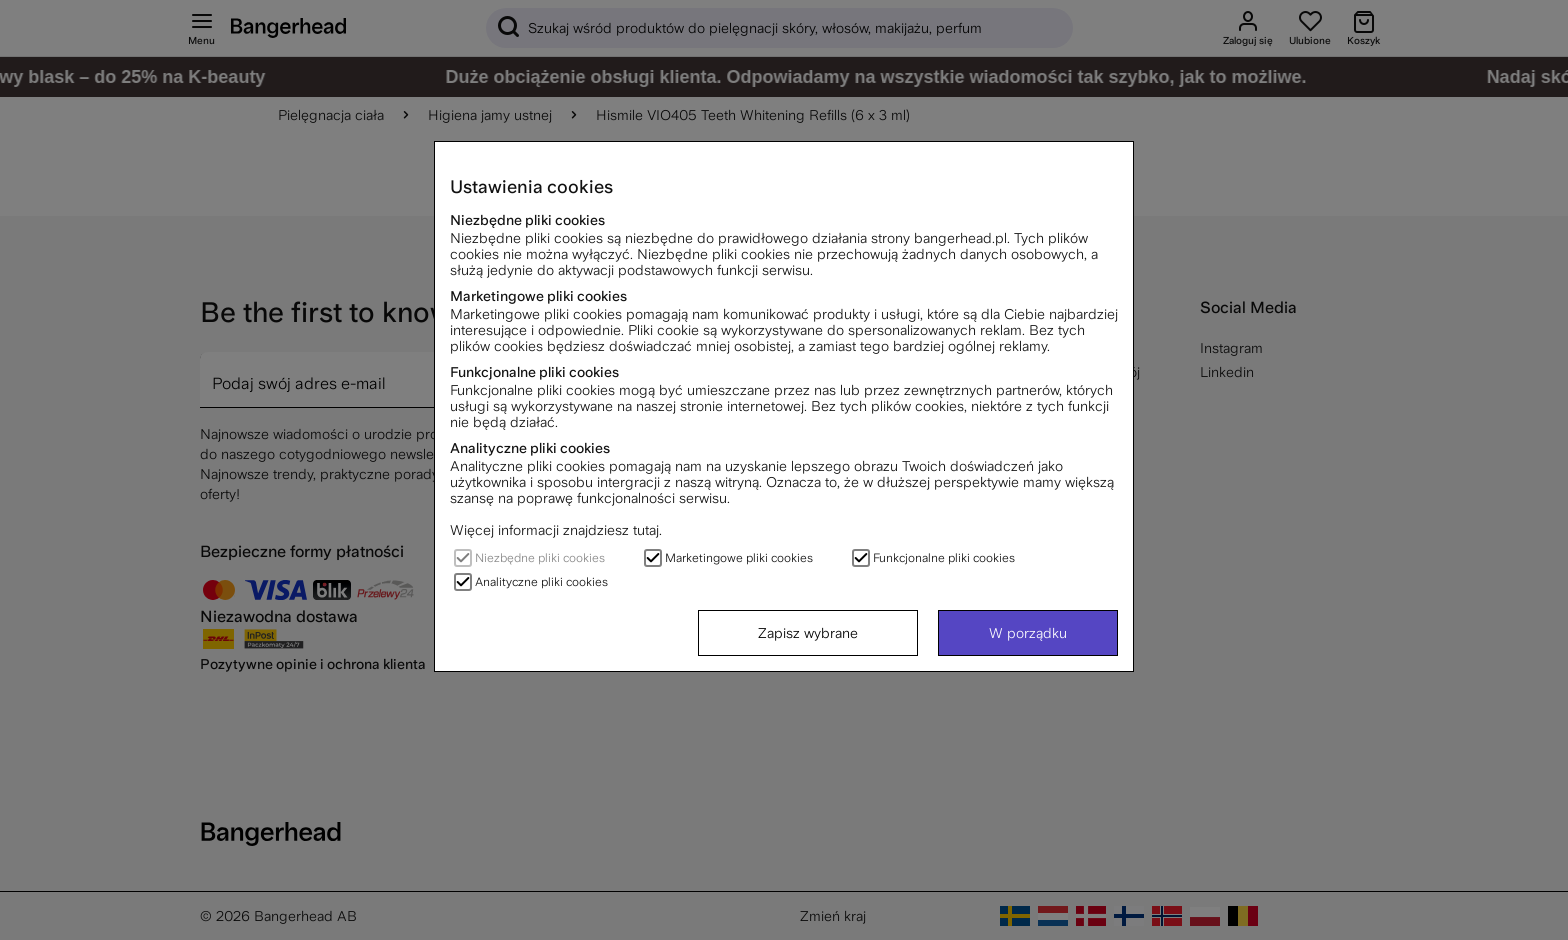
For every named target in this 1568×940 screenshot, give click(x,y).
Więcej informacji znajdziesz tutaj (554, 530)
